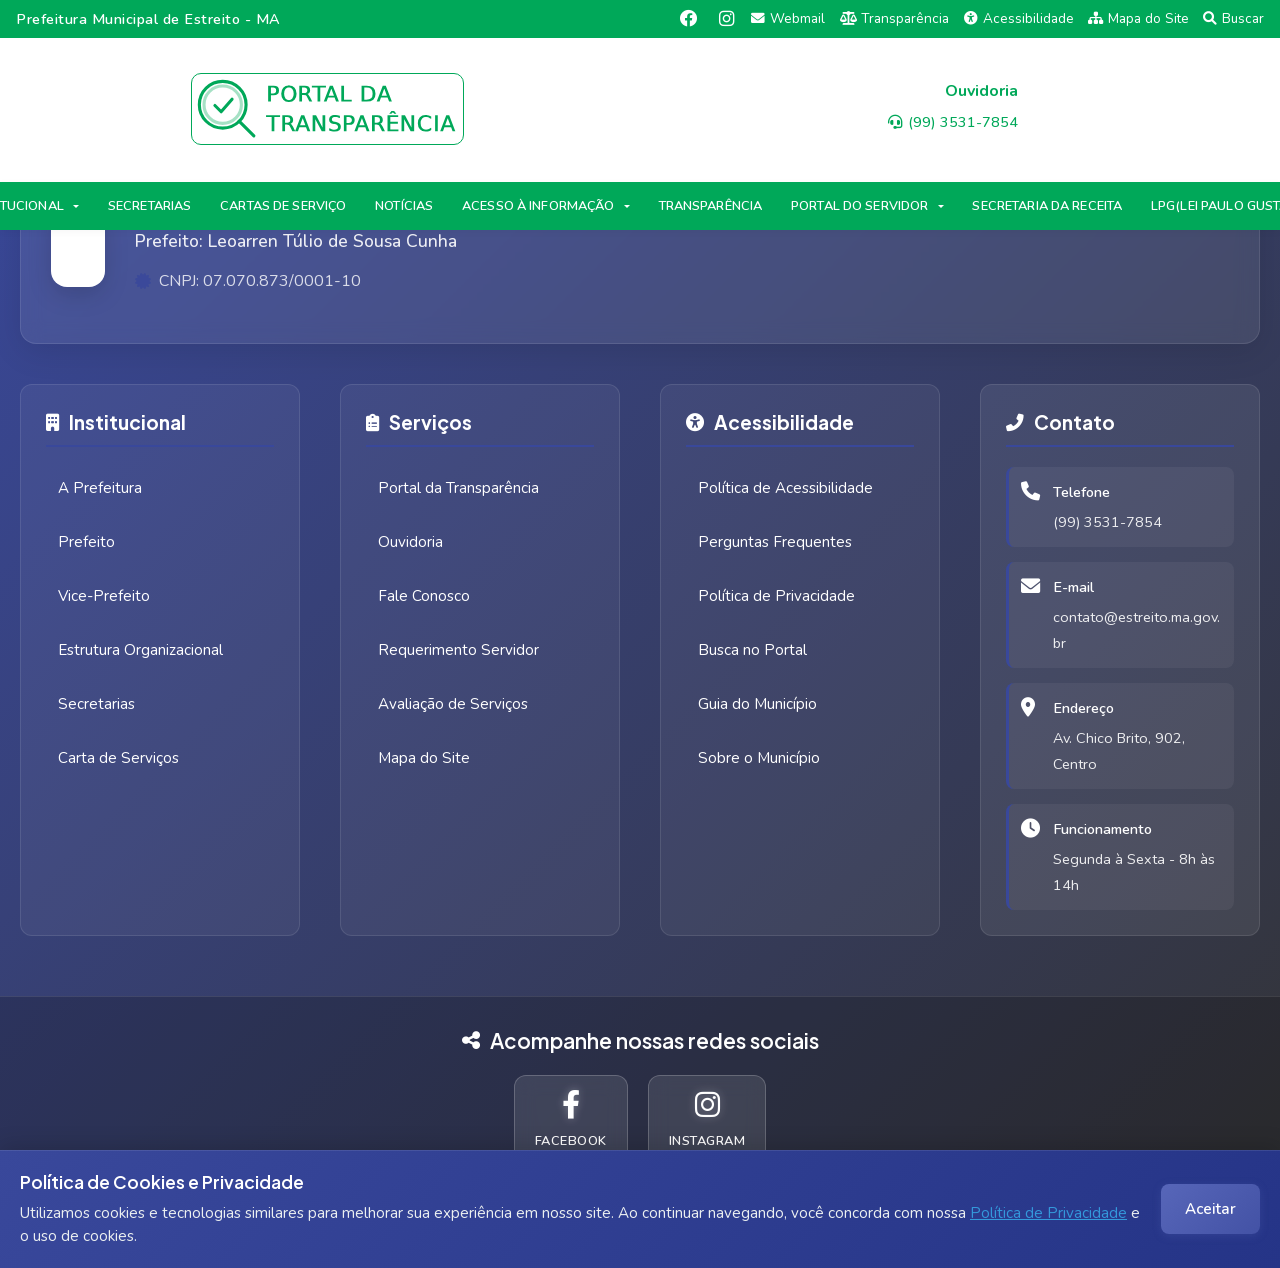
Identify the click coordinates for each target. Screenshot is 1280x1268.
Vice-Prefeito (104, 596)
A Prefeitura (100, 488)
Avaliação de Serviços (453, 704)
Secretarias (96, 704)
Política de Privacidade (1048, 1213)
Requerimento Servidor (458, 650)
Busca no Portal (752, 650)
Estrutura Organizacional (140, 650)
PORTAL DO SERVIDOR (859, 206)
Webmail (788, 18)
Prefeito (86, 542)
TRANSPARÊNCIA (711, 206)
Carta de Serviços (118, 758)
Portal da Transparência (458, 488)
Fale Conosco (424, 596)
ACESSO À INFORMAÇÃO (538, 206)
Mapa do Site (1138, 18)
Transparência (895, 18)
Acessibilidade (1019, 18)
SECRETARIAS (149, 206)
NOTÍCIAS (404, 206)
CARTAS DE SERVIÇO (283, 206)
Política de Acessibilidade (785, 488)
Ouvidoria (410, 542)
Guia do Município (757, 704)
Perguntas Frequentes (775, 542)
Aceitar (1210, 1209)
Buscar (1233, 18)
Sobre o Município (759, 758)
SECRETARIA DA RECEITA (1047, 206)
